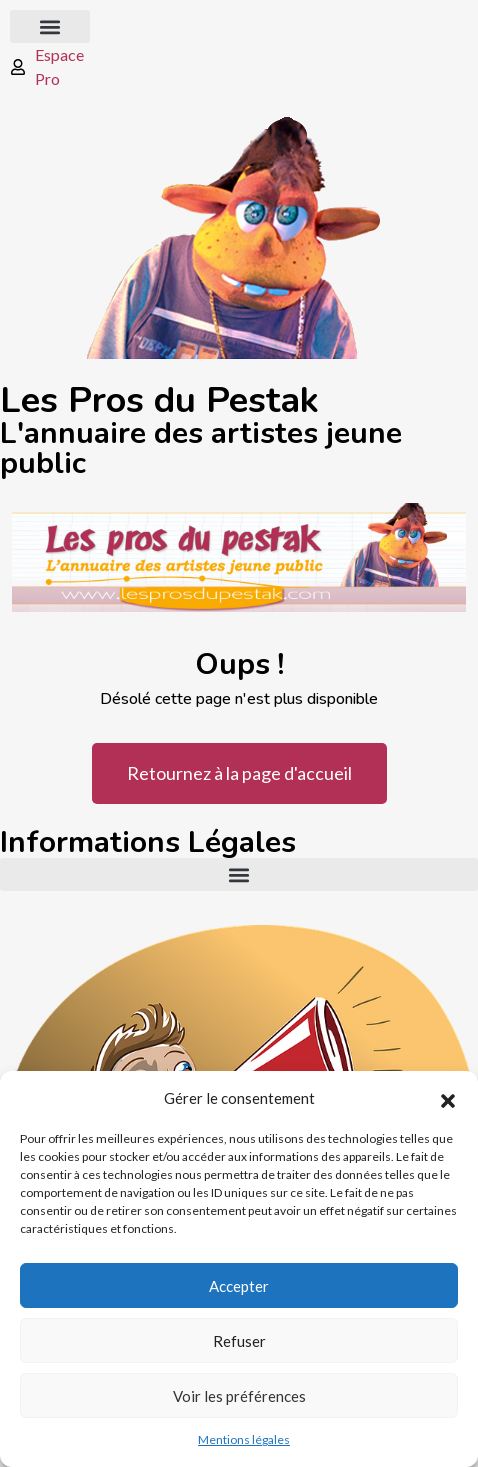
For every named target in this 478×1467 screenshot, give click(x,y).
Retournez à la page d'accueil (239, 773)
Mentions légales (244, 1439)
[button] (448, 1098)
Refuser (239, 1341)
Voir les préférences (239, 1396)
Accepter (239, 1286)
